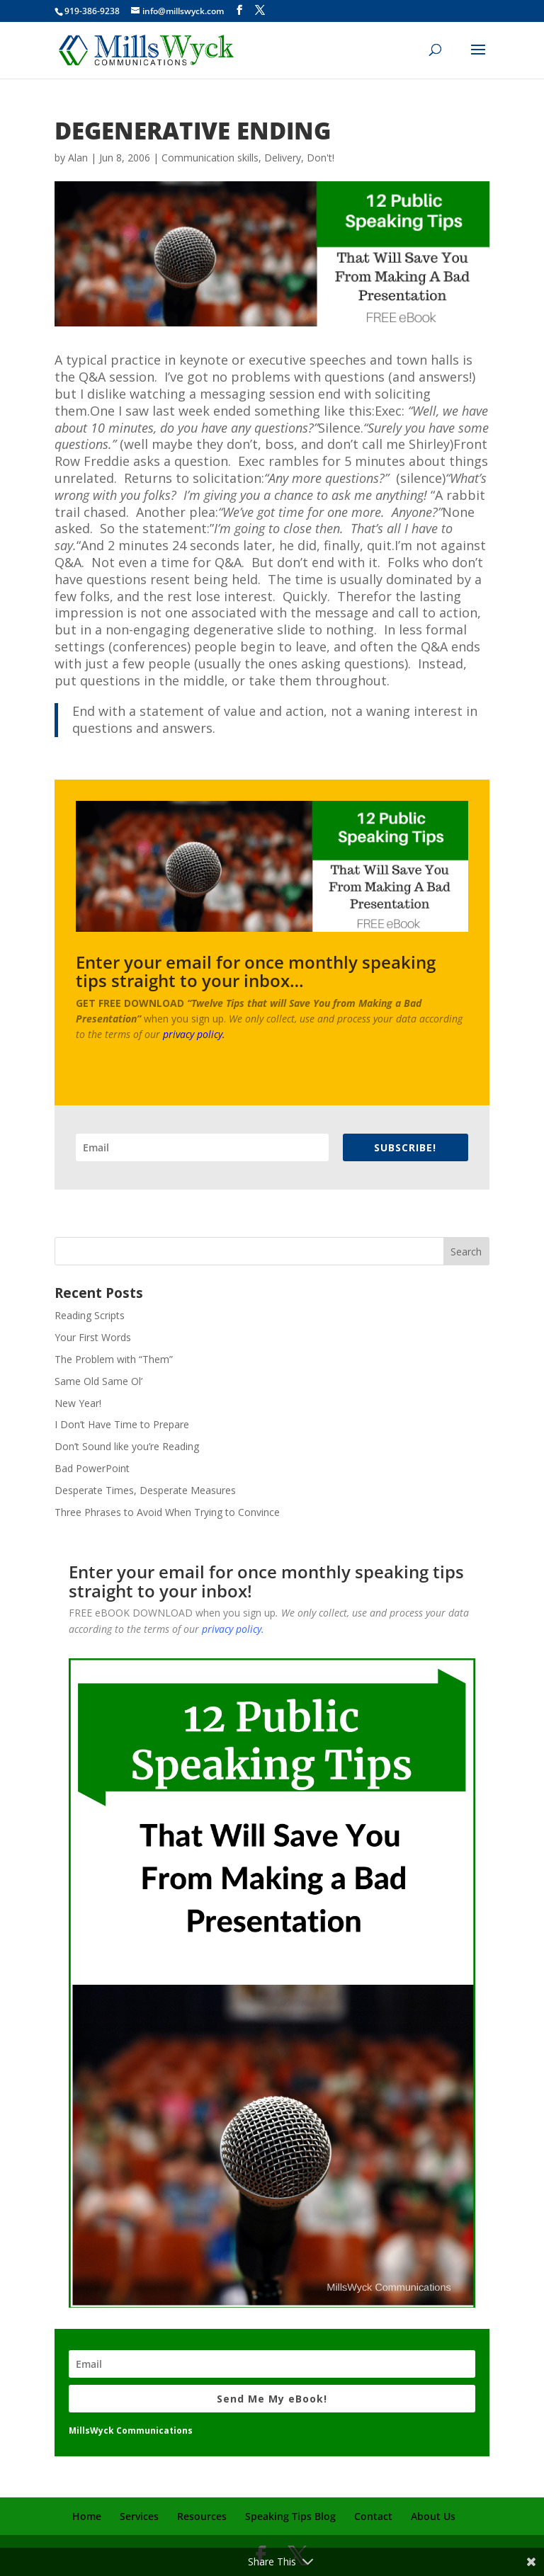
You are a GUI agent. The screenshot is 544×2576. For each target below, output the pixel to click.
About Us (433, 2516)
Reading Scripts (90, 1315)
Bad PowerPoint (92, 1468)
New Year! (78, 1403)
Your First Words (93, 1337)
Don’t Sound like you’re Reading (127, 1446)
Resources (202, 2516)
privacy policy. (233, 1629)
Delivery (282, 157)
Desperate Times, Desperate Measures (145, 1490)
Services (139, 2516)
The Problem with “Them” (114, 1359)
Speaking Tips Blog (290, 2516)
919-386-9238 (92, 11)
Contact (373, 2516)
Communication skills (210, 157)
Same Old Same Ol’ (98, 1381)
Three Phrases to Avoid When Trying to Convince (167, 1512)
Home (86, 2516)
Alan (78, 157)
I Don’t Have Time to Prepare (122, 1424)
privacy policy (192, 1034)
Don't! (320, 157)
